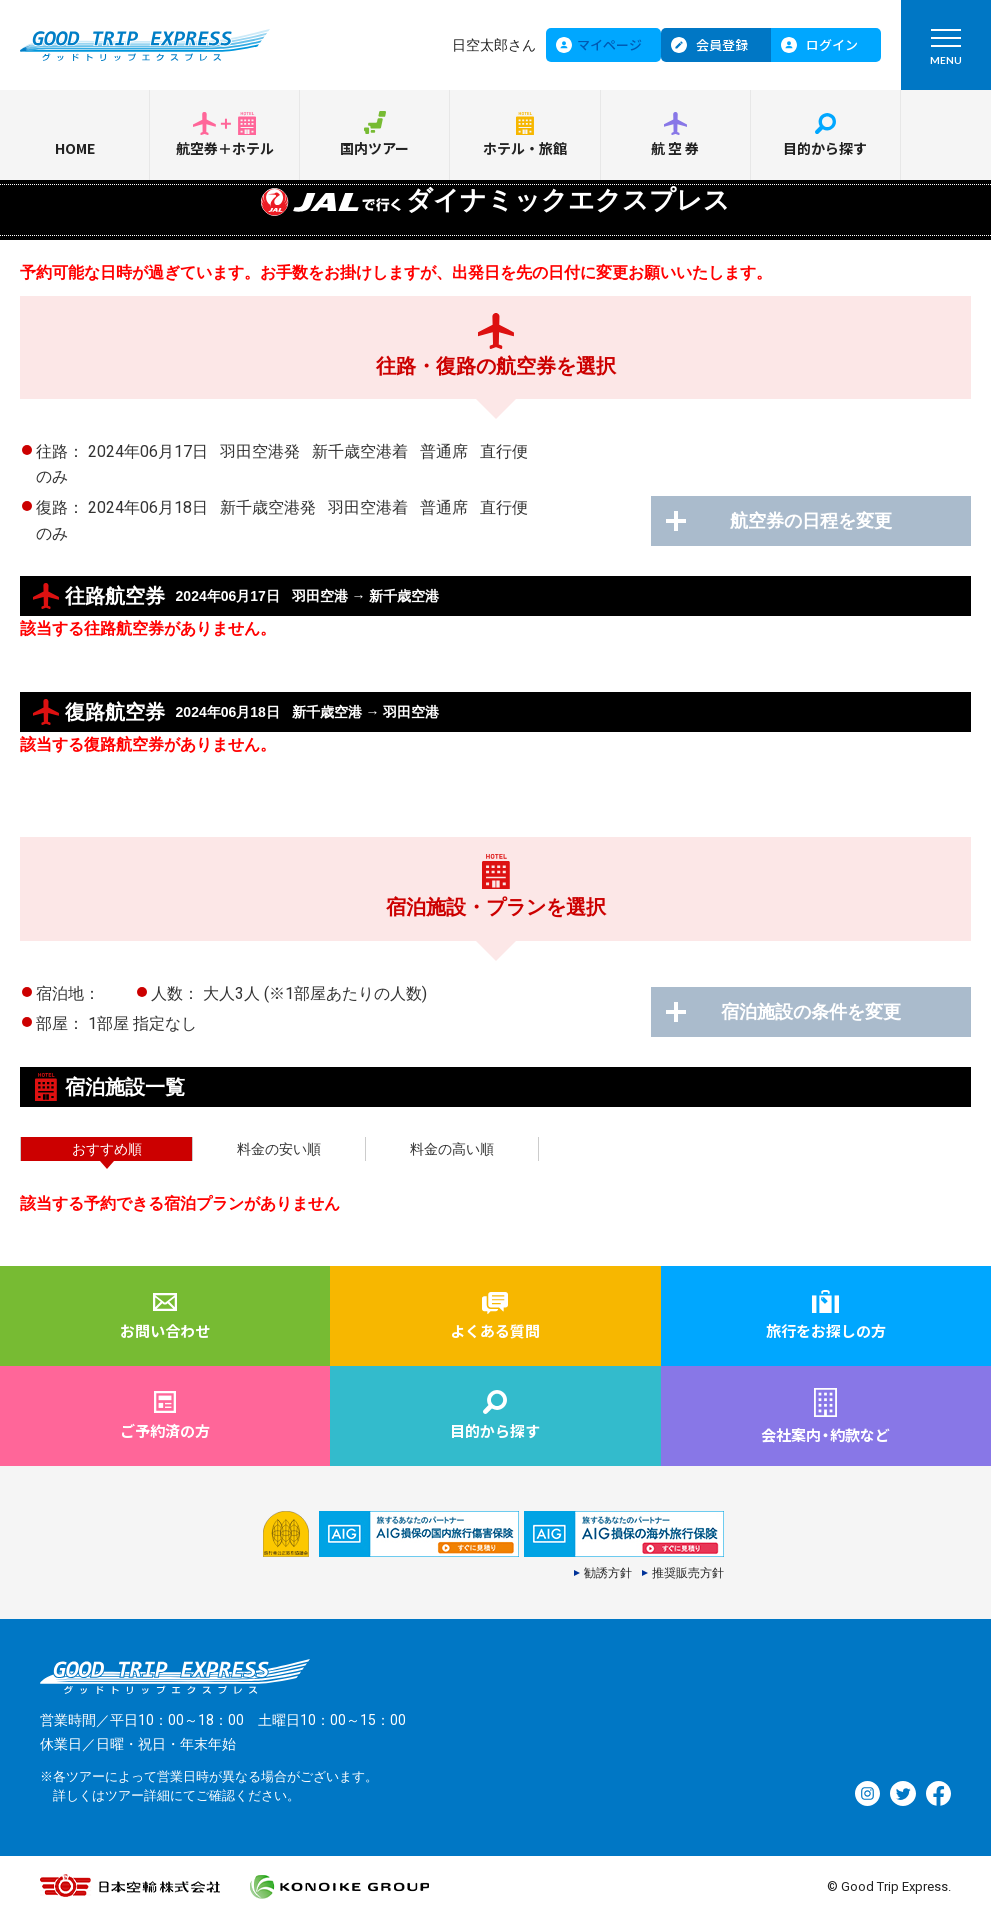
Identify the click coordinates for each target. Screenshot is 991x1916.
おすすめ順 (107, 1149)
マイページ (609, 44)
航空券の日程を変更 (811, 521)
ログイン (832, 44)
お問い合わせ (165, 1330)
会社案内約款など (825, 1434)
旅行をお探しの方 (826, 1330)
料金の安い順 (279, 1149)
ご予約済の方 (165, 1430)
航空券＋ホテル (225, 148)
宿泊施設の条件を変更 (811, 1012)
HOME (75, 148)
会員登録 (722, 44)
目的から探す (825, 148)
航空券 (676, 148)
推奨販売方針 (688, 1573)
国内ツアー (374, 148)
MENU (946, 51)
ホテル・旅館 (525, 148)
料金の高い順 (452, 1149)
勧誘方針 (608, 1573)
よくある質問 (495, 1330)
